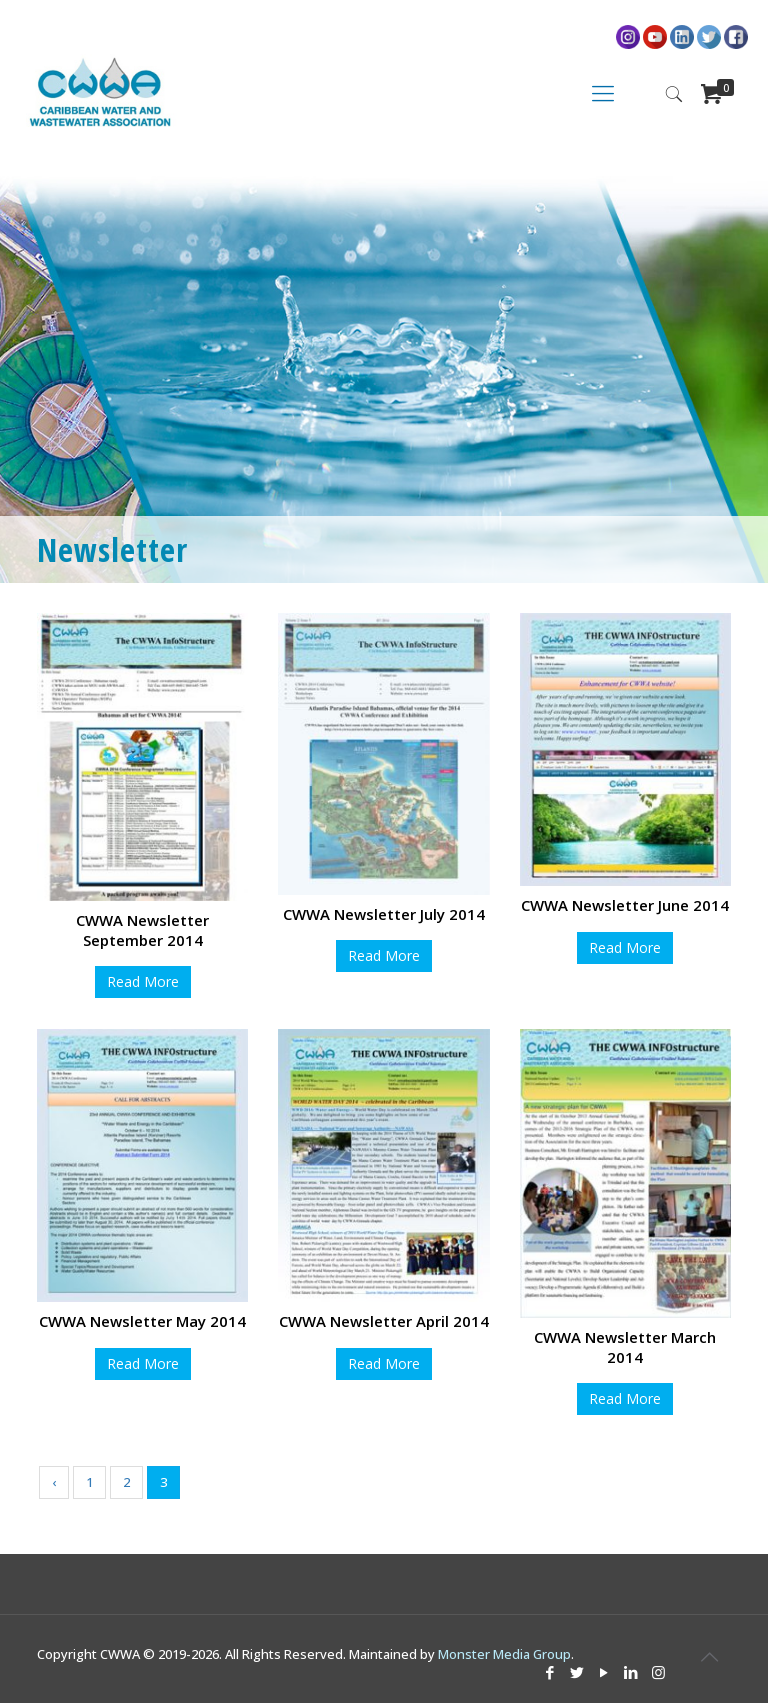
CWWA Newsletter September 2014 (142, 930)
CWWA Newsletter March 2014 (625, 1347)
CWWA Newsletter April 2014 (384, 1321)
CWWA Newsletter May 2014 (142, 1321)
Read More (143, 981)
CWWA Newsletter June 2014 (625, 905)
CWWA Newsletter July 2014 (384, 914)
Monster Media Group (504, 1654)
